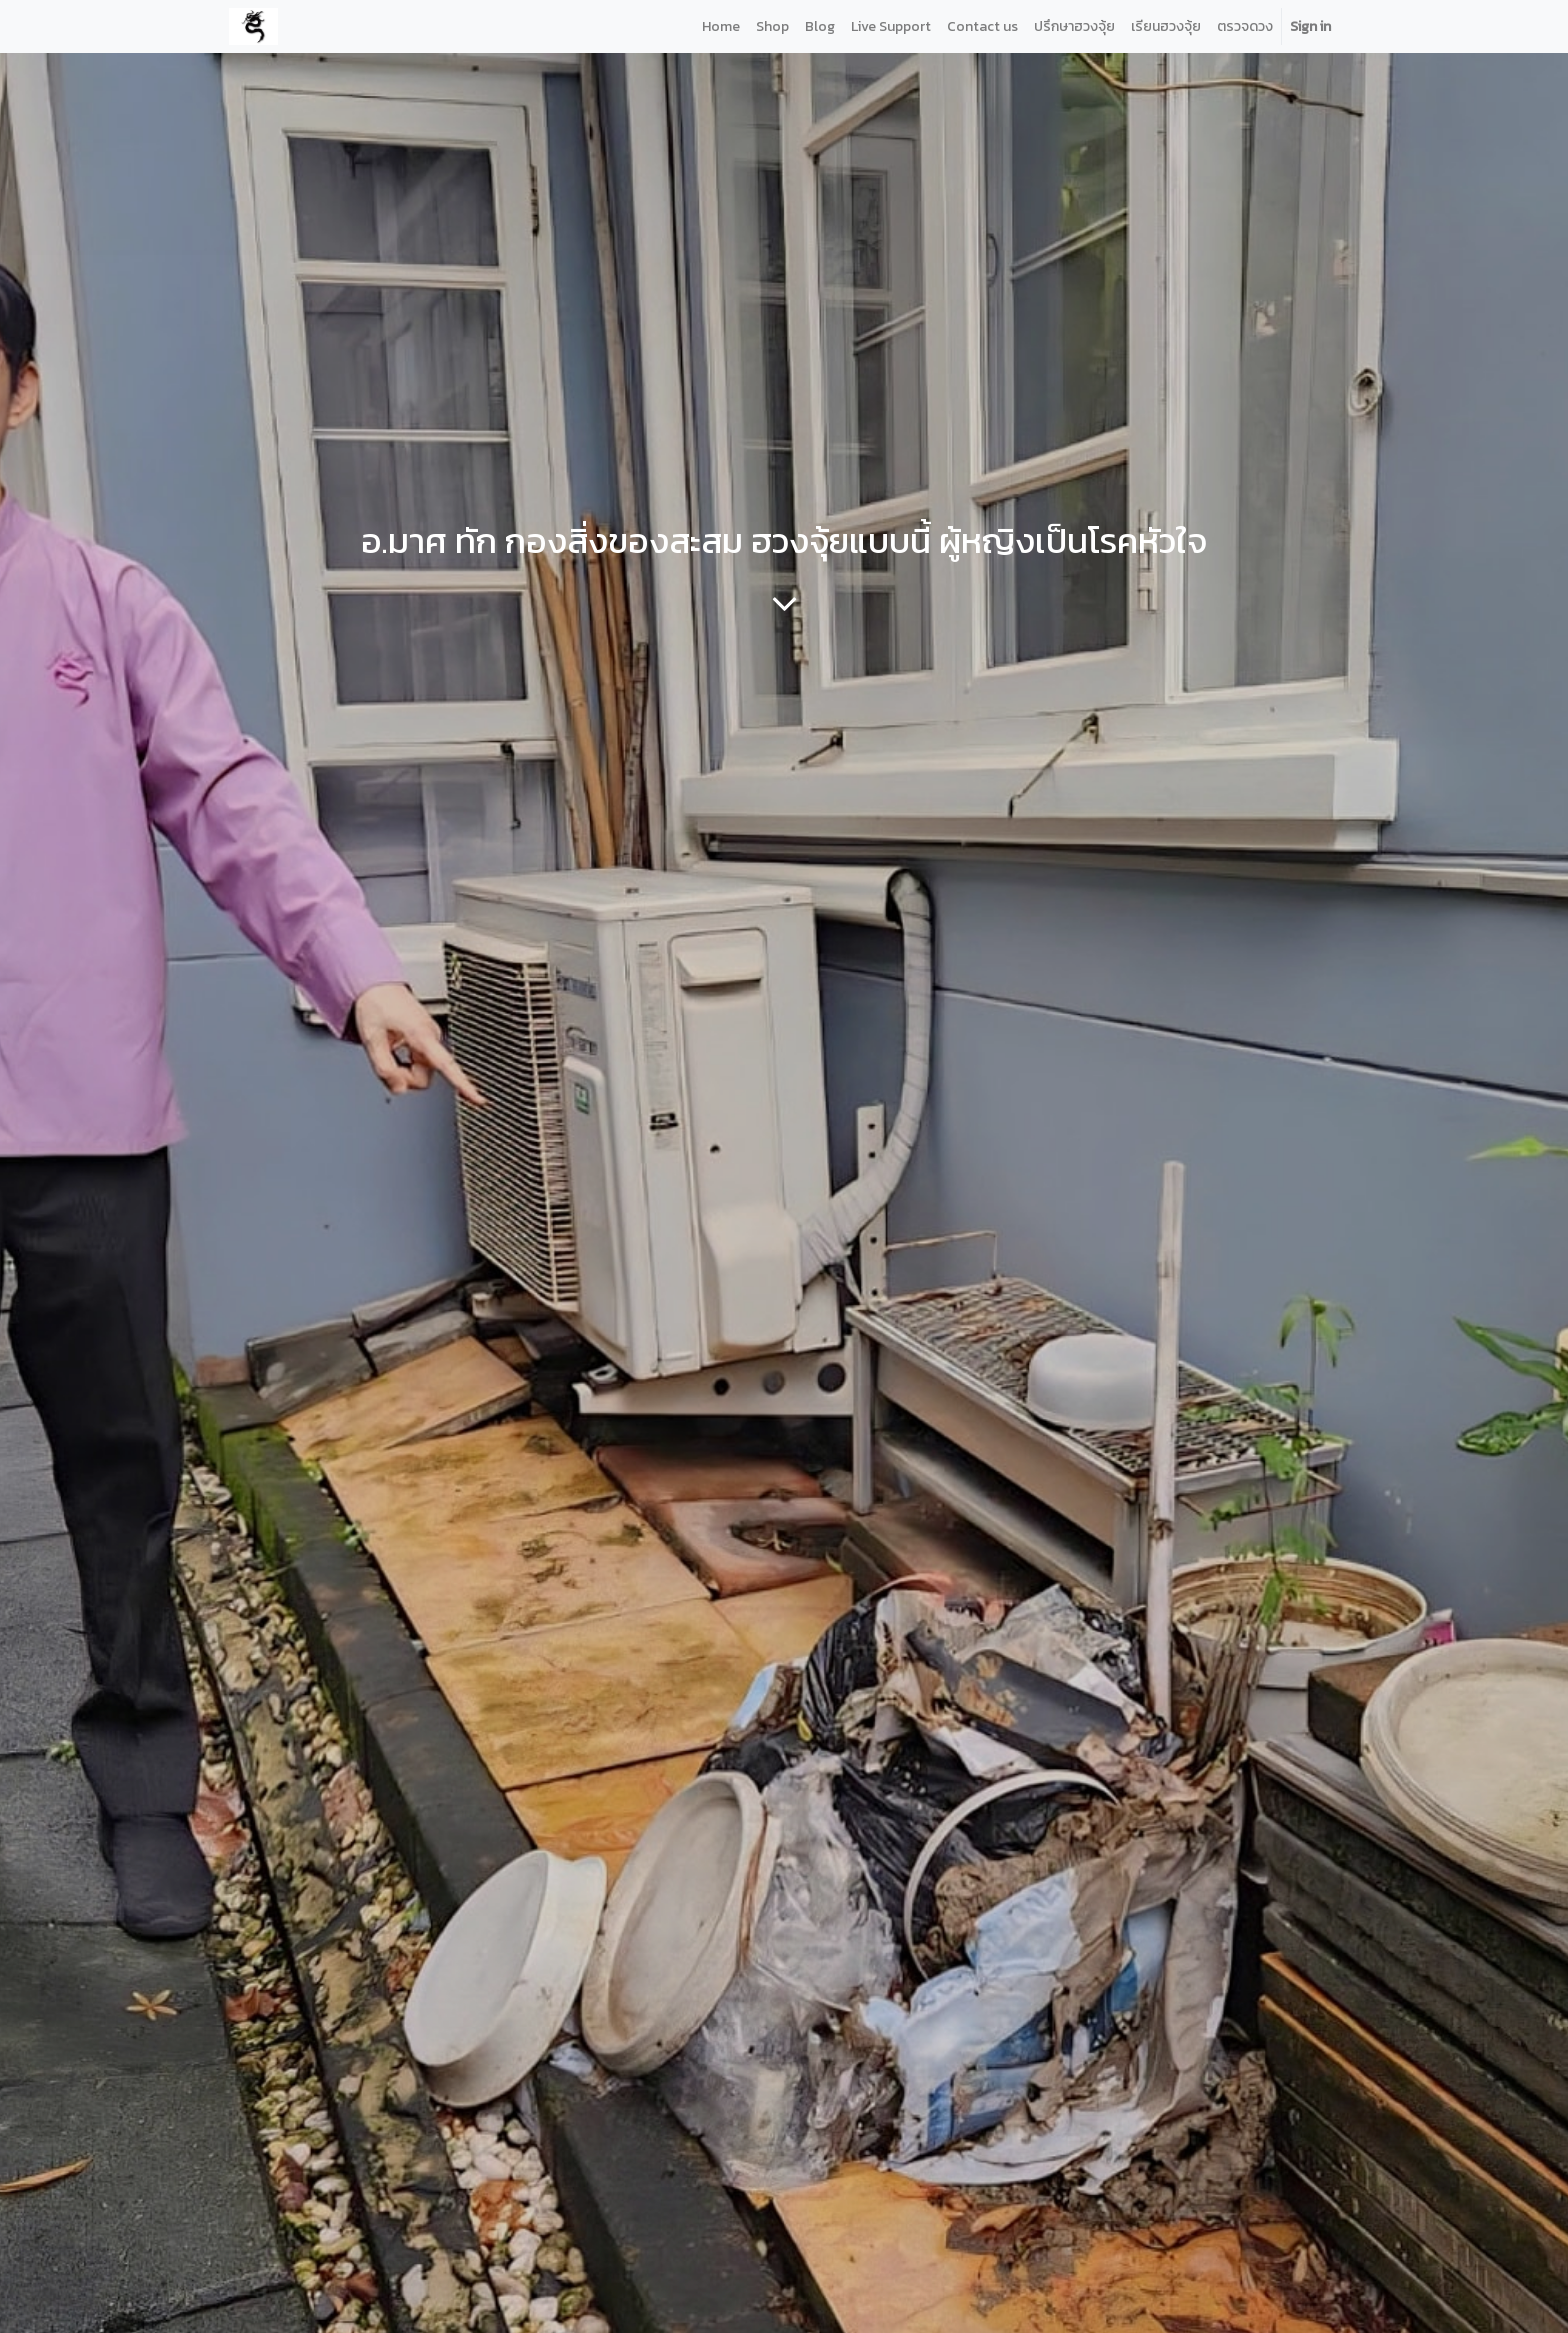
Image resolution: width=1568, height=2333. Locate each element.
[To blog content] (784, 603)
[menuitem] (721, 26)
